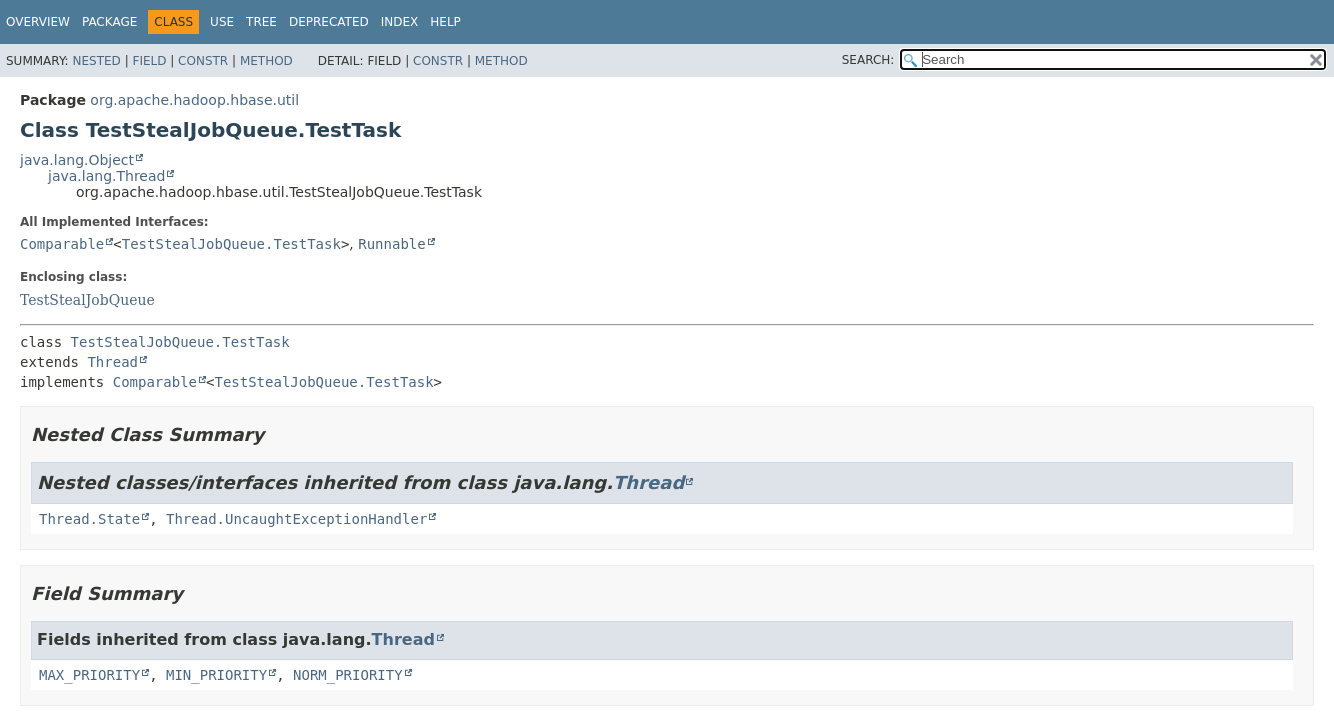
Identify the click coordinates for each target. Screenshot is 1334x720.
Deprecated (329, 22)
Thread (112, 362)
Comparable (62, 244)
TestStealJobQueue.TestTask (231, 244)
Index (400, 22)
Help (445, 22)
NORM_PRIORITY (348, 675)
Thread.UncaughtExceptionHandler (296, 519)
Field (149, 61)
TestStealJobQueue (87, 300)
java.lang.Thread (106, 176)
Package (109, 22)
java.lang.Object (77, 160)
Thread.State (89, 519)
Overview (38, 22)
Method (266, 61)
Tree (261, 22)
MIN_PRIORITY (216, 675)
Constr (203, 61)
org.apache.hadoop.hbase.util (194, 100)
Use (222, 22)
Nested (96, 61)
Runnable (391, 244)
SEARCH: (868, 60)
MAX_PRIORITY (89, 675)
